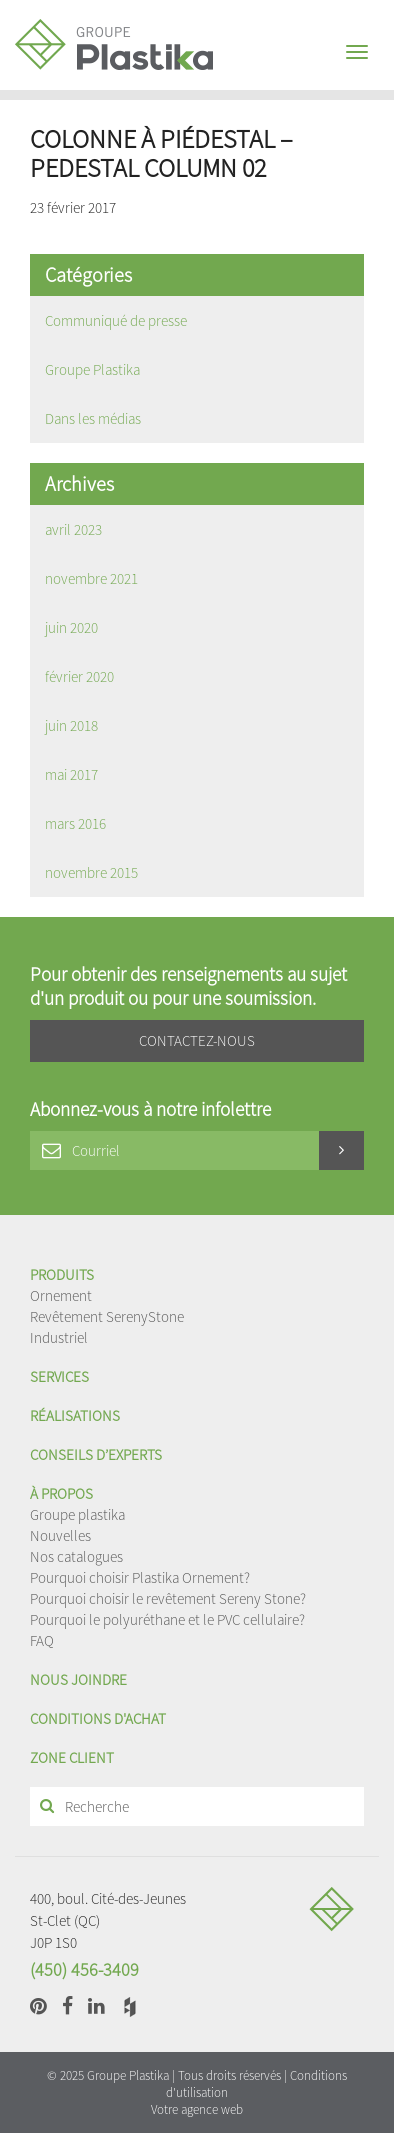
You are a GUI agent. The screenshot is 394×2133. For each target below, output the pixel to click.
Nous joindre (78, 1679)
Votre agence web (197, 2109)
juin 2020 (71, 627)
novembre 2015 (91, 872)
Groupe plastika (77, 1514)
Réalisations (75, 1415)
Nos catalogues (76, 1556)
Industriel (59, 1337)
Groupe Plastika (92, 369)
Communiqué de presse (116, 320)
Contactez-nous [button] (197, 1040)
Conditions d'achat (98, 1718)
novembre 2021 (91, 578)
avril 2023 (73, 529)
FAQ (42, 1640)
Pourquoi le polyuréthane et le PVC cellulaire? (167, 1619)
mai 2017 (71, 774)
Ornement (61, 1295)
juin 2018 (71, 725)
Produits (62, 1274)
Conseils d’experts (96, 1454)
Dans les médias (93, 418)
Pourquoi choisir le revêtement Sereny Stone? (168, 1598)
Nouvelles (60, 1535)
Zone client (72, 1757)
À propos (61, 1493)
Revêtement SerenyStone (107, 1316)
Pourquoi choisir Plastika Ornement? (140, 1577)
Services (59, 1376)
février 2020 (79, 676)
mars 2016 (75, 823)
